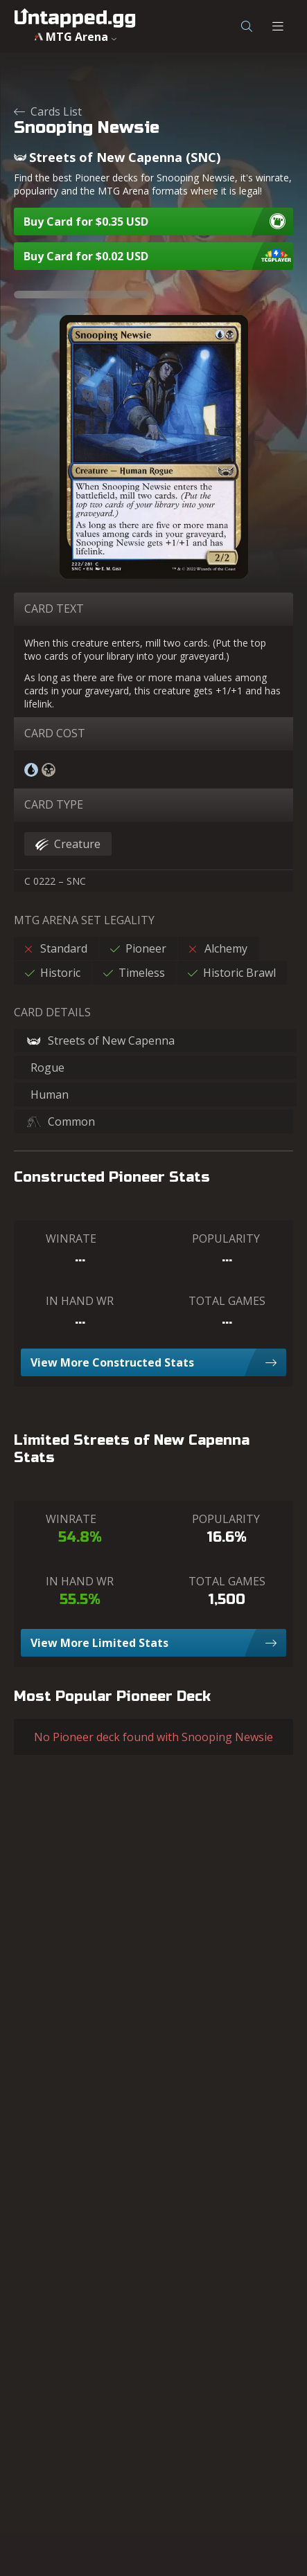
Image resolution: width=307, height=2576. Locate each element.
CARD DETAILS (52, 1012)
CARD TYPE (53, 804)
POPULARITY (226, 1238)
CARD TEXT (54, 608)
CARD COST (54, 733)
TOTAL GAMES (226, 1300)
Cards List (48, 111)
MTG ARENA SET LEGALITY (84, 920)
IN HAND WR (80, 1300)
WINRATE (71, 1238)
